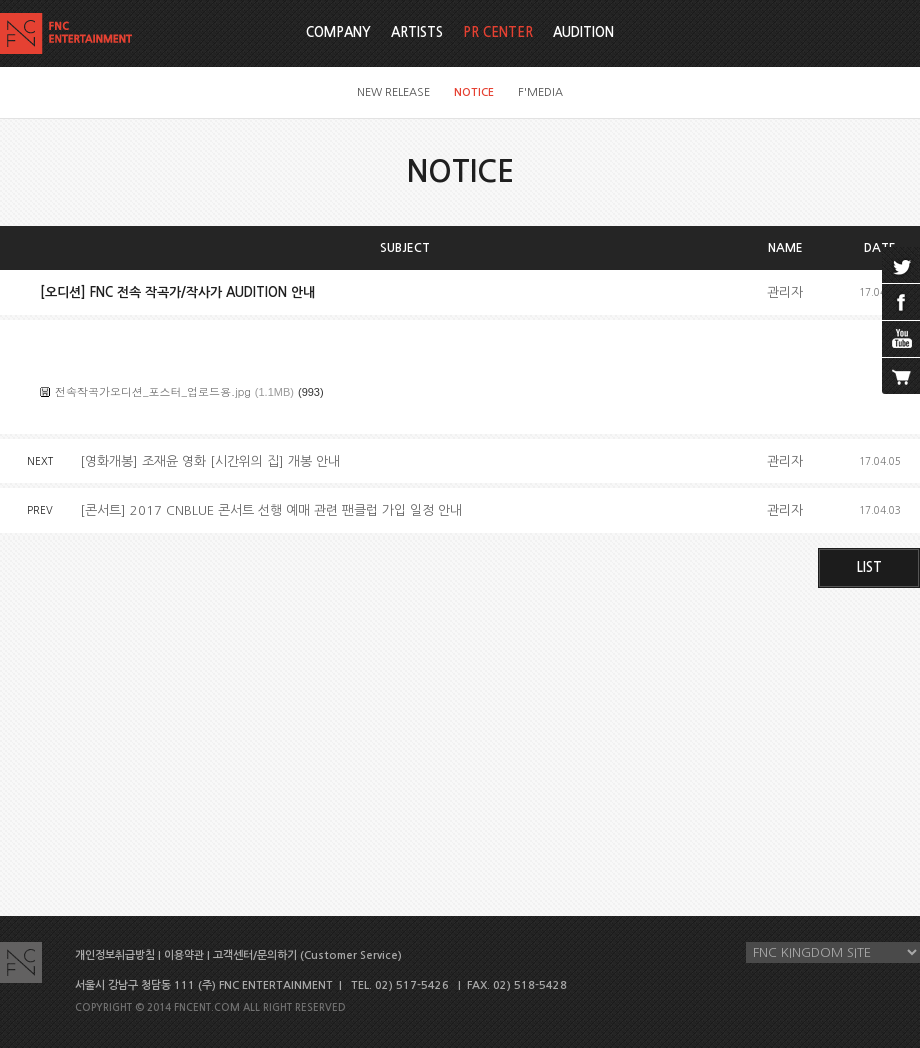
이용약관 (184, 955)
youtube (901, 339)
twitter (901, 265)
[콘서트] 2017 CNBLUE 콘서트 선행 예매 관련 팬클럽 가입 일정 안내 (271, 510)
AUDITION (583, 32)
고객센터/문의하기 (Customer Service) (307, 955)
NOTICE (474, 92)
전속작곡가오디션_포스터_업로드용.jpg (153, 391)
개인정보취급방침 (115, 955)
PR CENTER (498, 32)
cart (901, 376)
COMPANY (338, 32)
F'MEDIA (540, 92)
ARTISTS (417, 32)
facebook (901, 302)
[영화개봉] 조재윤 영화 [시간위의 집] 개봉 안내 (210, 461)
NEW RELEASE (393, 92)
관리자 (785, 292)
